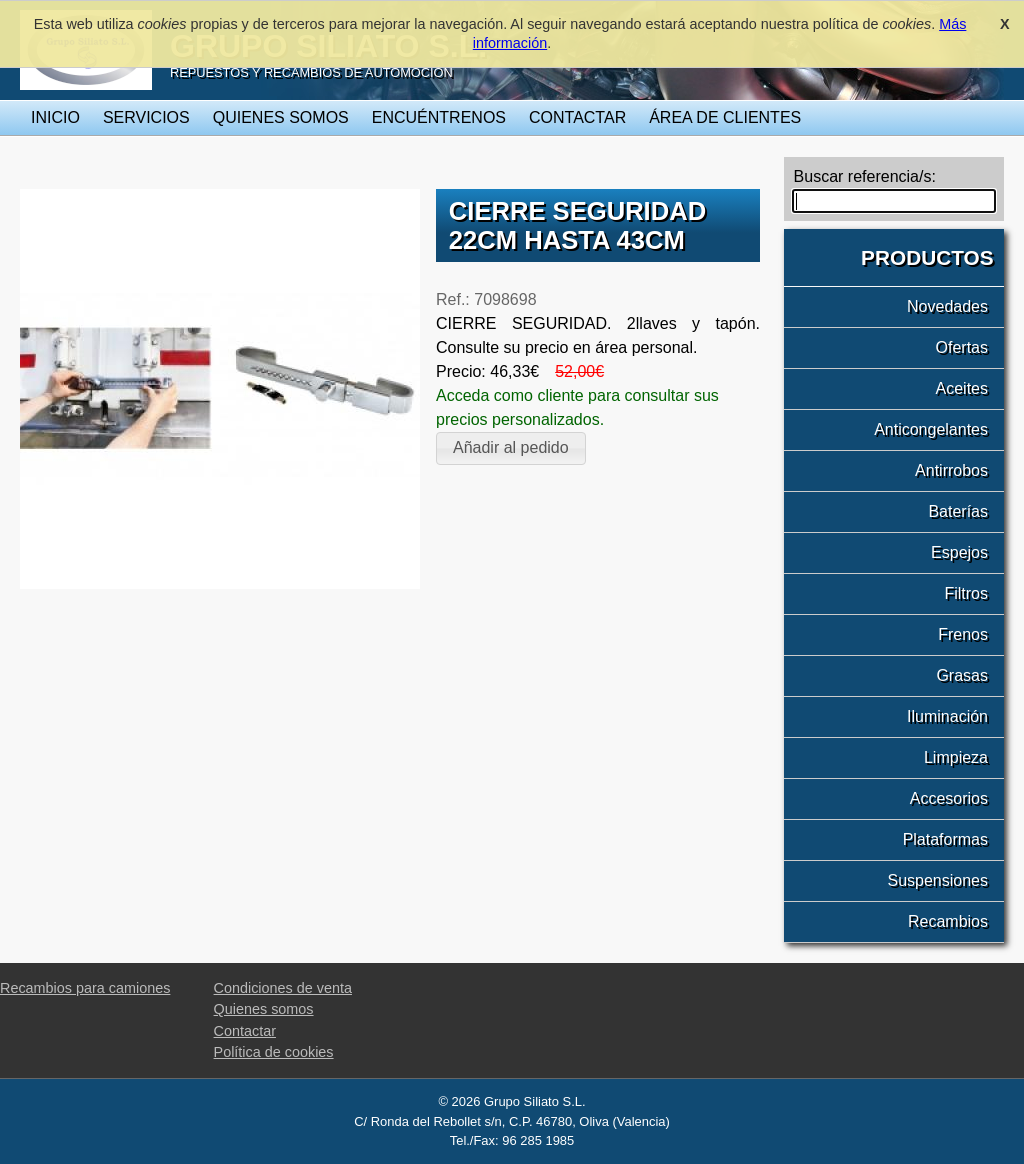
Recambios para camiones (85, 988)
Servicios (146, 117)
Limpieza (956, 757)
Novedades (947, 306)
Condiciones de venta (283, 988)
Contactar (577, 117)
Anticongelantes (931, 429)
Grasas (962, 675)
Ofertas (962, 347)
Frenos (963, 634)
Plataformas (945, 839)
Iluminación (947, 716)
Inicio (55, 117)
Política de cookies (274, 1052)
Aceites (962, 388)
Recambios (948, 921)
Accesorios (949, 798)
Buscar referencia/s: (865, 176)
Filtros (966, 593)
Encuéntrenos (439, 117)
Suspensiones (937, 880)
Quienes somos (281, 117)
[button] (511, 448)
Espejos (959, 552)
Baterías (958, 511)
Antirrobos (951, 470)
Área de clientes (725, 117)
